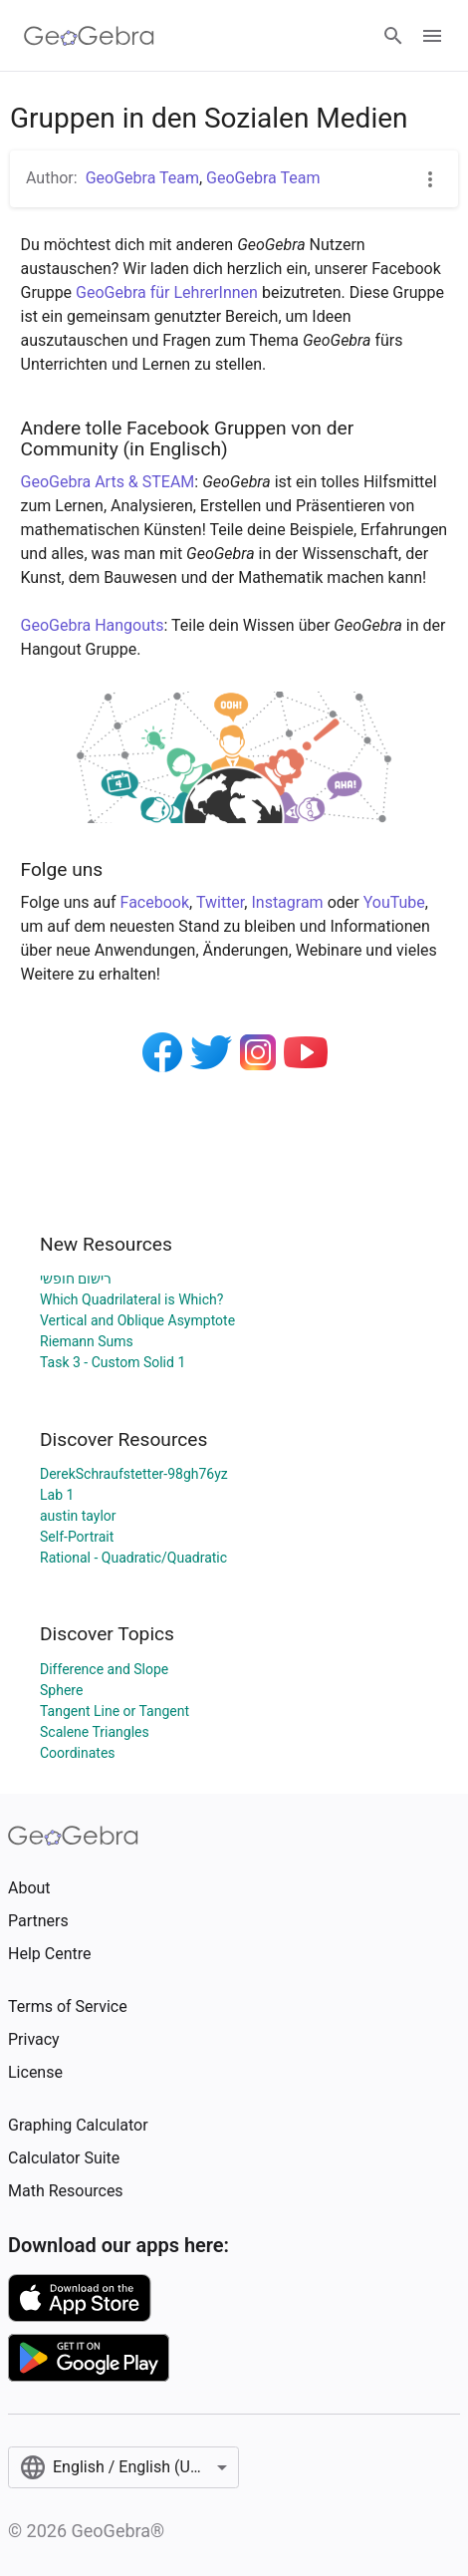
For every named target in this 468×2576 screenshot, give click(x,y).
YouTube (394, 902)
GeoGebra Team (142, 177)
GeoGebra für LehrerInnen (167, 292)
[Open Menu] (432, 36)
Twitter (220, 902)
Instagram (287, 902)
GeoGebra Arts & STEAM (108, 481)
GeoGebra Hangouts (92, 625)
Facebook (154, 902)
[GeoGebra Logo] (89, 36)
